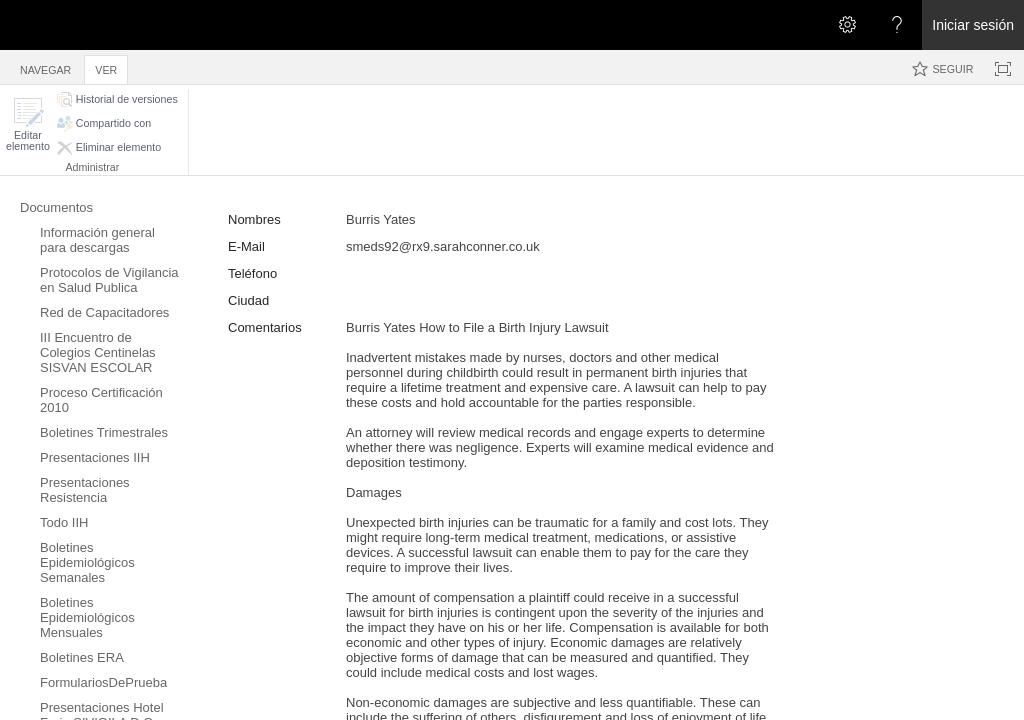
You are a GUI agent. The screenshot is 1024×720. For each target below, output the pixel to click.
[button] (28, 124)
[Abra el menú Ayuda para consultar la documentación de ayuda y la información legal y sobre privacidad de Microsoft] (897, 25)
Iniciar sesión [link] (973, 25)
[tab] (45, 66)
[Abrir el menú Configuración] (847, 25)
